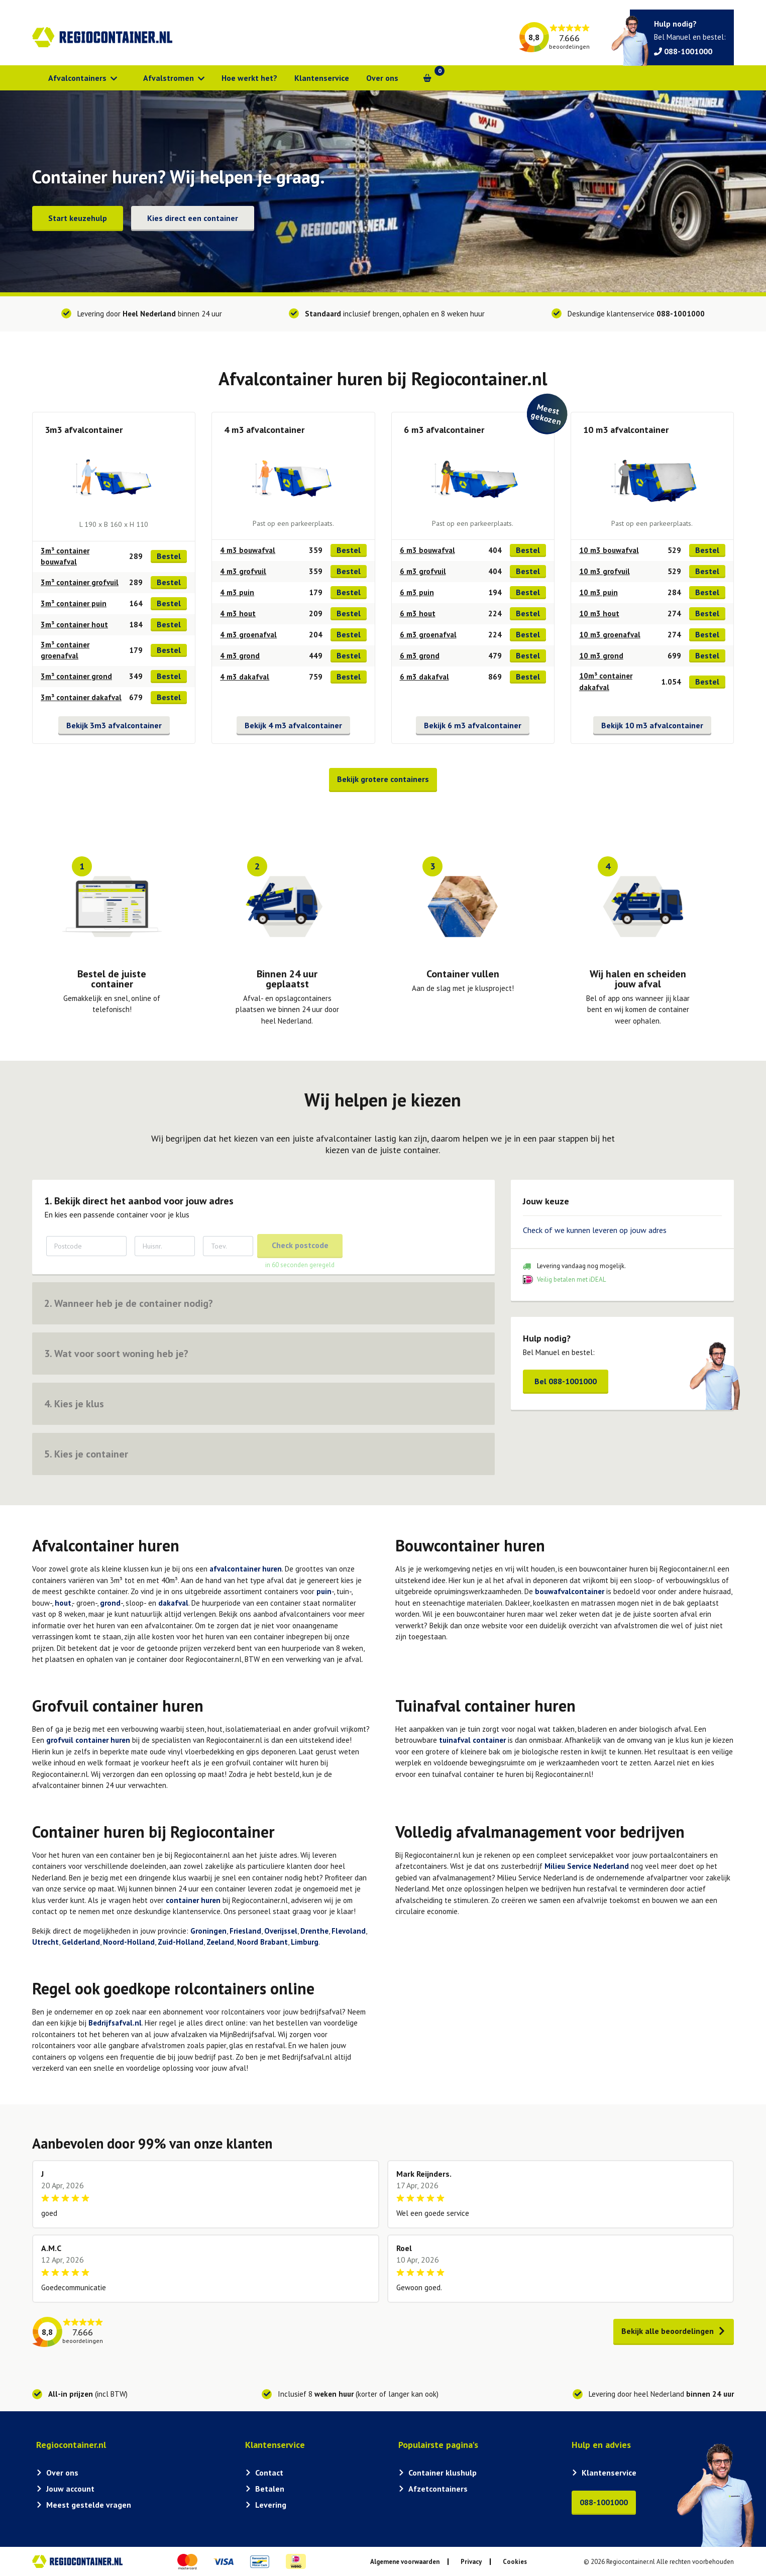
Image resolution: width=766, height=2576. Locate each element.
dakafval (173, 1603)
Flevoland (349, 1931)
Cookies (515, 2561)
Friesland (245, 1931)
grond (110, 1603)
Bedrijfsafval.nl (115, 2023)
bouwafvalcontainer (569, 1591)
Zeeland (220, 1942)
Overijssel (280, 1931)
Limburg (304, 1942)
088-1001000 (680, 313)
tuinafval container (472, 1740)
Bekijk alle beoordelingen (673, 2331)
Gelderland (81, 1942)
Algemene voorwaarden (405, 2561)
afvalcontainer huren (245, 1569)
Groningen (208, 1931)
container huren (193, 1900)
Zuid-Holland (180, 1942)
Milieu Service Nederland (586, 1866)
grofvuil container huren (88, 1740)
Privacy (471, 2561)
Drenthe (314, 1931)
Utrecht (45, 1942)
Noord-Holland (129, 1942)
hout (63, 1603)
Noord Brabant (262, 1942)
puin (324, 1591)
